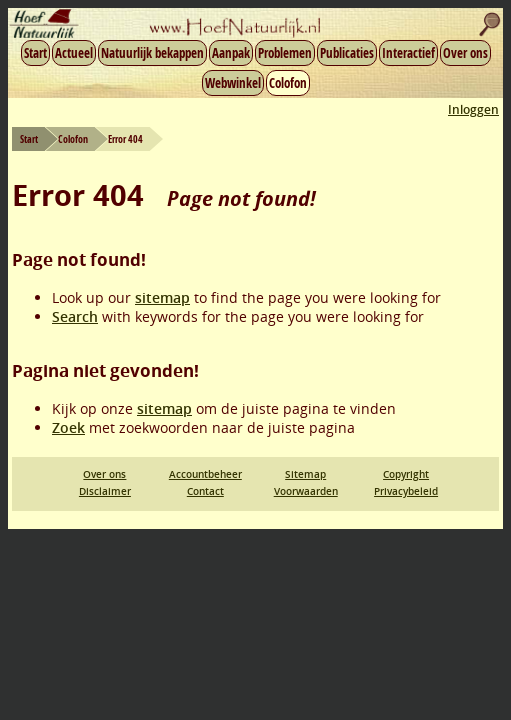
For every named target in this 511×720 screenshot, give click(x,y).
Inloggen (473, 109)
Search (75, 316)
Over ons (465, 53)
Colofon (288, 83)
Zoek (68, 427)
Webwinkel (233, 83)
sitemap (162, 297)
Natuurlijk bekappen (152, 53)
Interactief (408, 53)
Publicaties (347, 53)
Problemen (285, 53)
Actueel (74, 53)
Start (35, 53)
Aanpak (231, 53)
